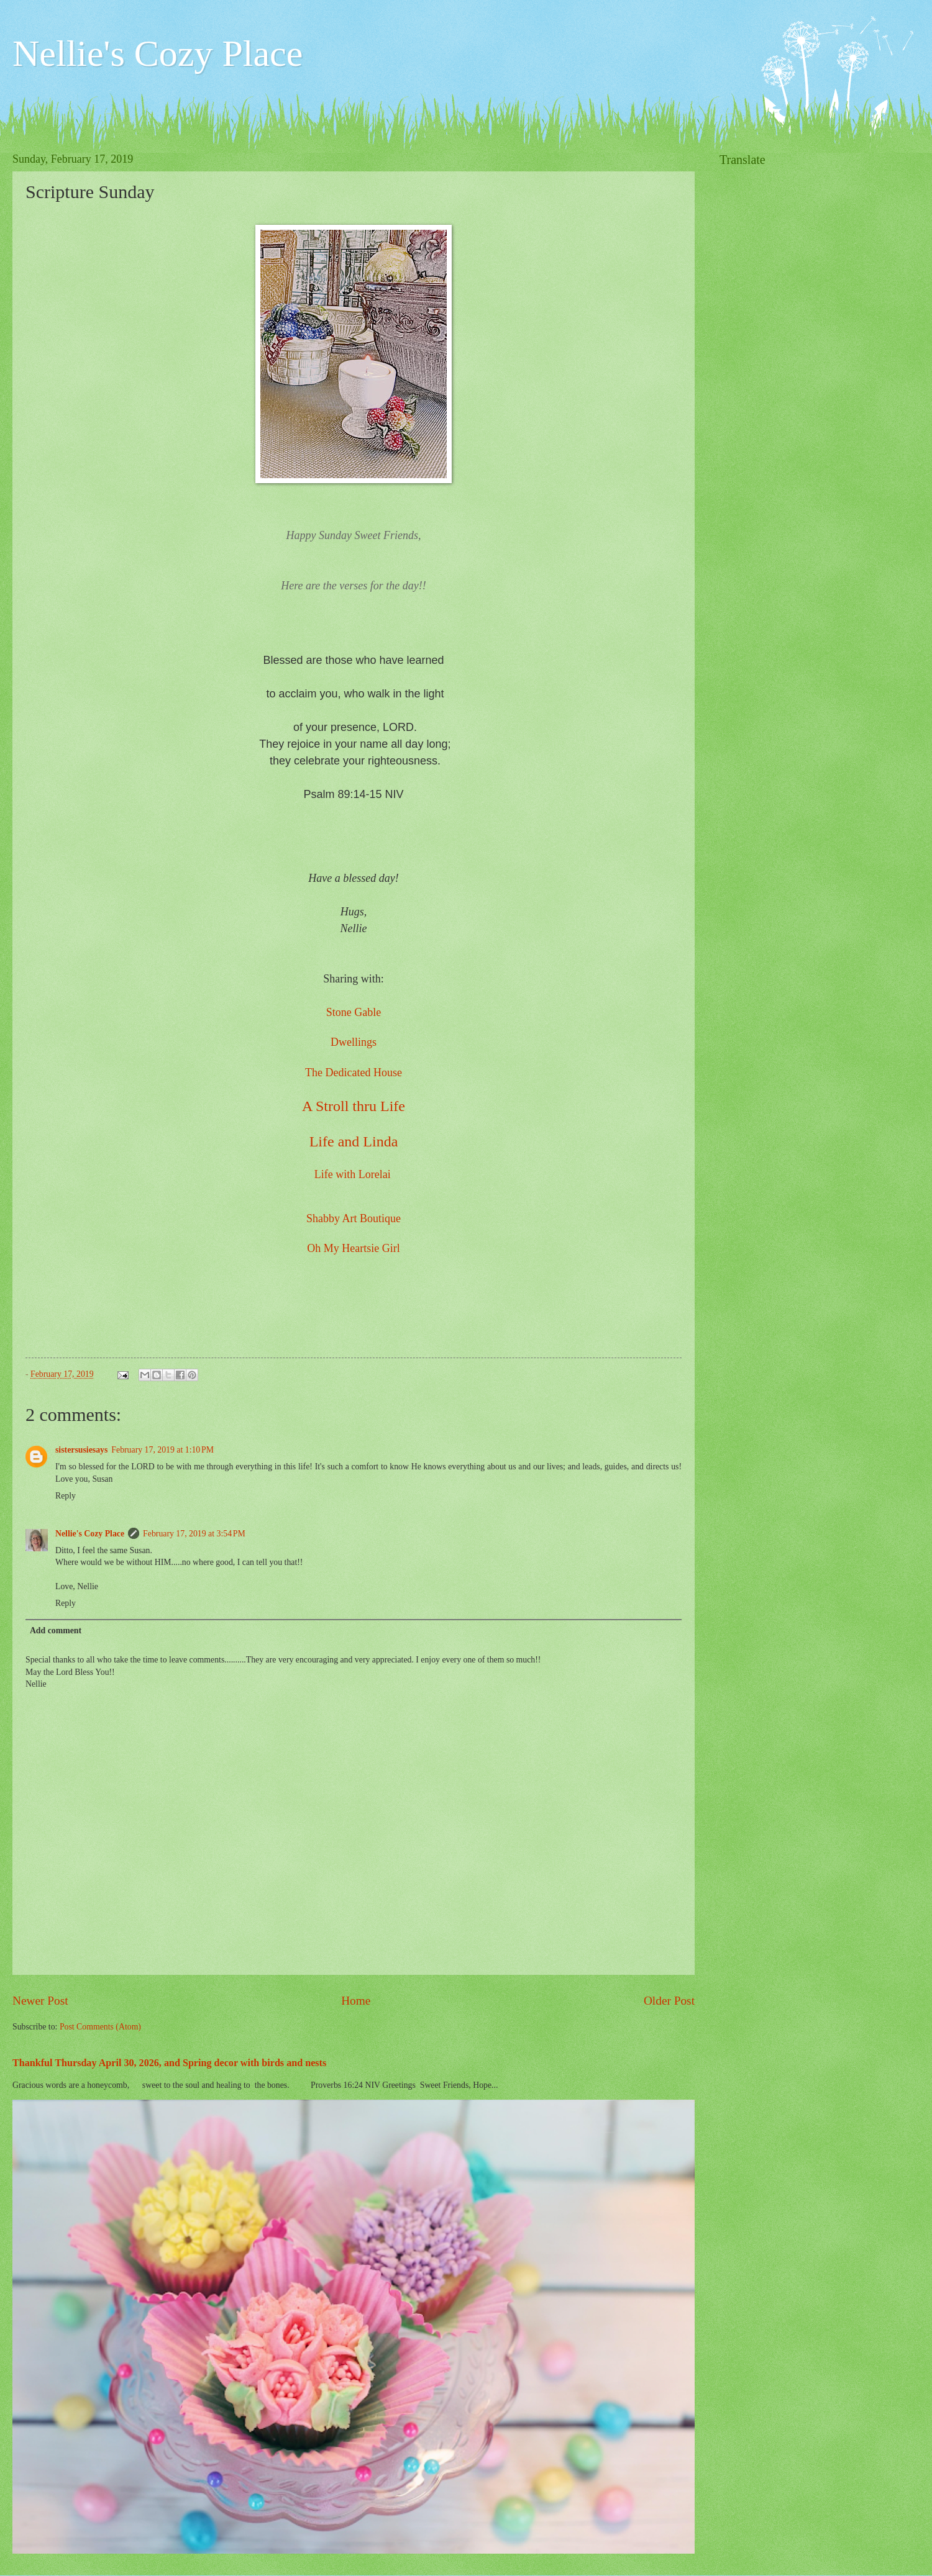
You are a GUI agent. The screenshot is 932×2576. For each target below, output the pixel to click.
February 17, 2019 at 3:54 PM (194, 1533)
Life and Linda (353, 1141)
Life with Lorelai (352, 1174)
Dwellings (354, 1042)
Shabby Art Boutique (353, 1218)
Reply (65, 1495)
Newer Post (40, 2000)
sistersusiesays (81, 1449)
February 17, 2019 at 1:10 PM (162, 1449)
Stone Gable (353, 1012)
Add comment (55, 1630)
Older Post (669, 2000)
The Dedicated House (353, 1072)
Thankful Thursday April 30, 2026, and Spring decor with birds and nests (169, 2062)
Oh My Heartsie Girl (353, 1248)
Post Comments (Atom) (100, 2026)
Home (355, 2000)
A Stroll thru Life (353, 1106)
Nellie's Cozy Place (157, 53)
